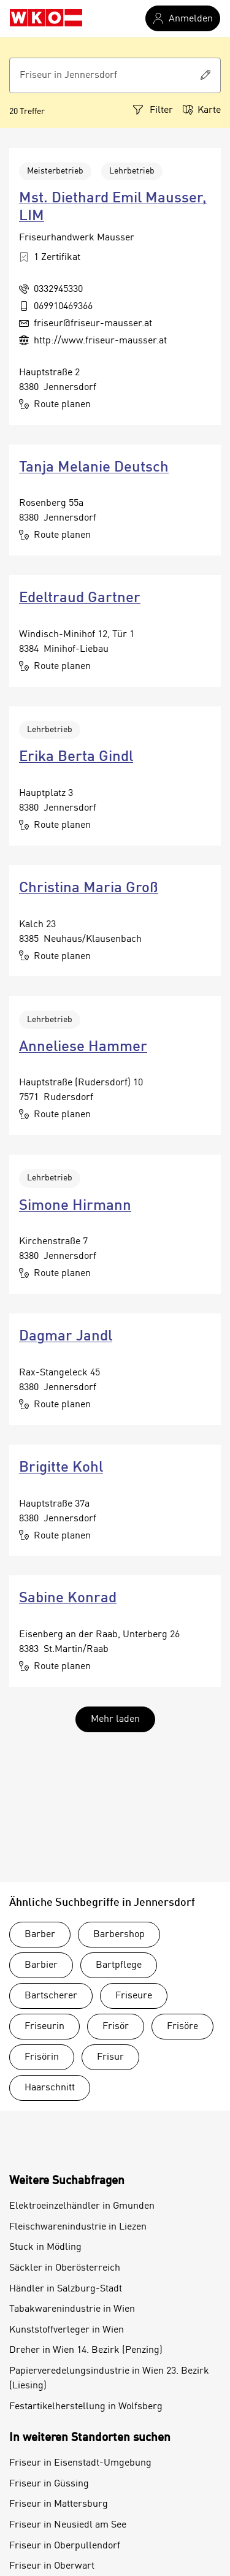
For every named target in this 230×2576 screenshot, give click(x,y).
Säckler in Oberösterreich (64, 2268)
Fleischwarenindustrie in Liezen (78, 2227)
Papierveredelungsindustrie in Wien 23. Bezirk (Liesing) (109, 2378)
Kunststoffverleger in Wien (66, 2330)
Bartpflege (119, 1965)
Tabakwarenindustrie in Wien (72, 2309)
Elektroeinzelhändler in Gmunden (82, 2206)
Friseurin (44, 2026)
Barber (40, 1935)
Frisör (115, 2026)
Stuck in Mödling (45, 2247)
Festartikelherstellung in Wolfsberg (86, 2407)
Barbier (41, 1965)
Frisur (110, 2057)
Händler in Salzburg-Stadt (65, 2289)
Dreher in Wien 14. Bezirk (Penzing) (86, 2350)
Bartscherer (51, 1996)
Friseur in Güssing (49, 2484)
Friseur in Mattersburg (58, 2504)
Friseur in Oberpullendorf (64, 2546)
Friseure (133, 1996)
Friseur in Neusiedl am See (67, 2525)
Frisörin (42, 2057)
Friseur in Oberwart (51, 2566)
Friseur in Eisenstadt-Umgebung (80, 2463)
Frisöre (182, 2026)
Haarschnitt (50, 2088)
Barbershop (119, 1935)
